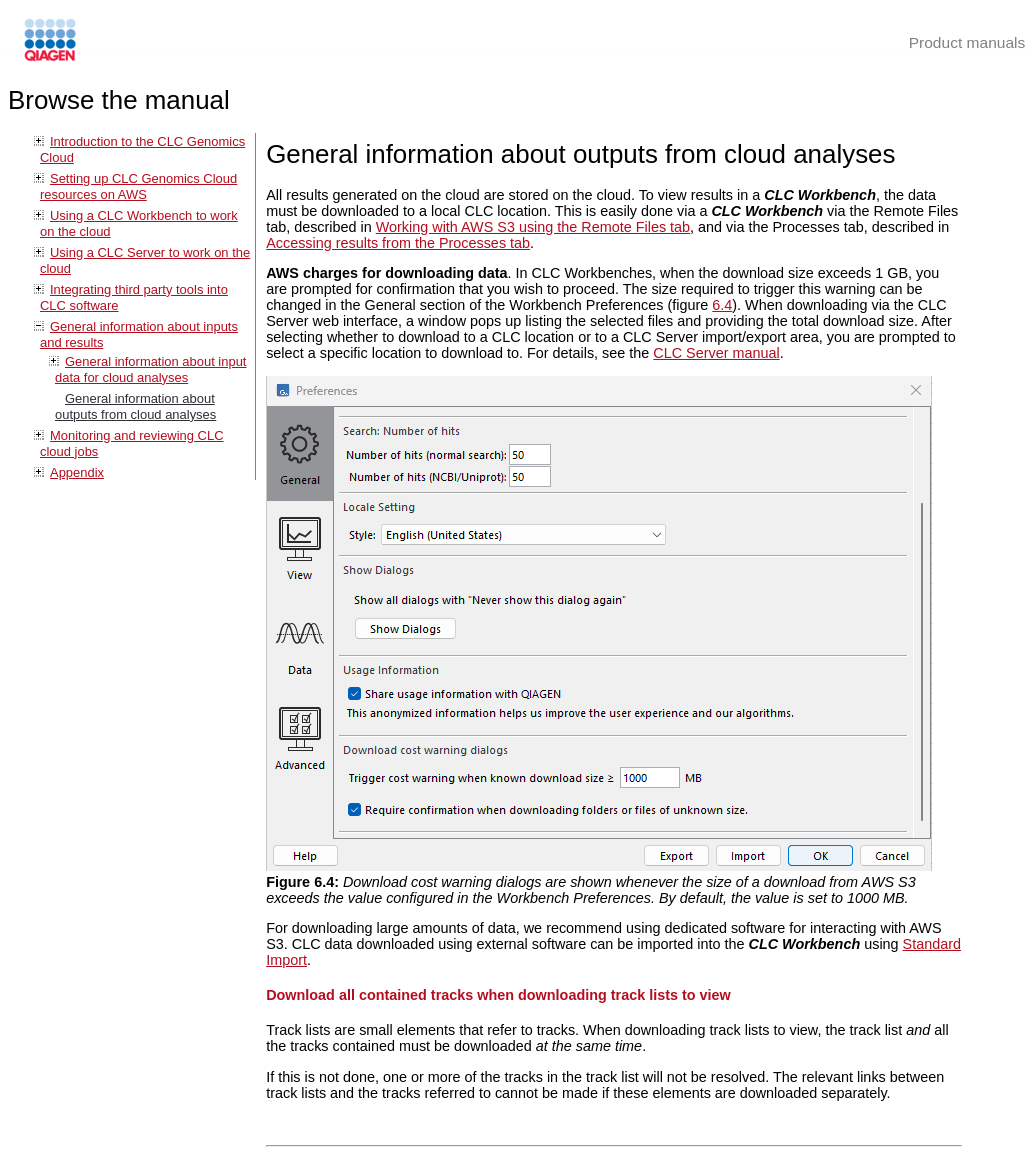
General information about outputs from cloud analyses (135, 406)
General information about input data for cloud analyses (150, 369)
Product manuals (967, 42)
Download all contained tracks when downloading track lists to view (498, 995)
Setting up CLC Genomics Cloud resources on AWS (138, 186)
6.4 (722, 305)
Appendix (77, 472)
